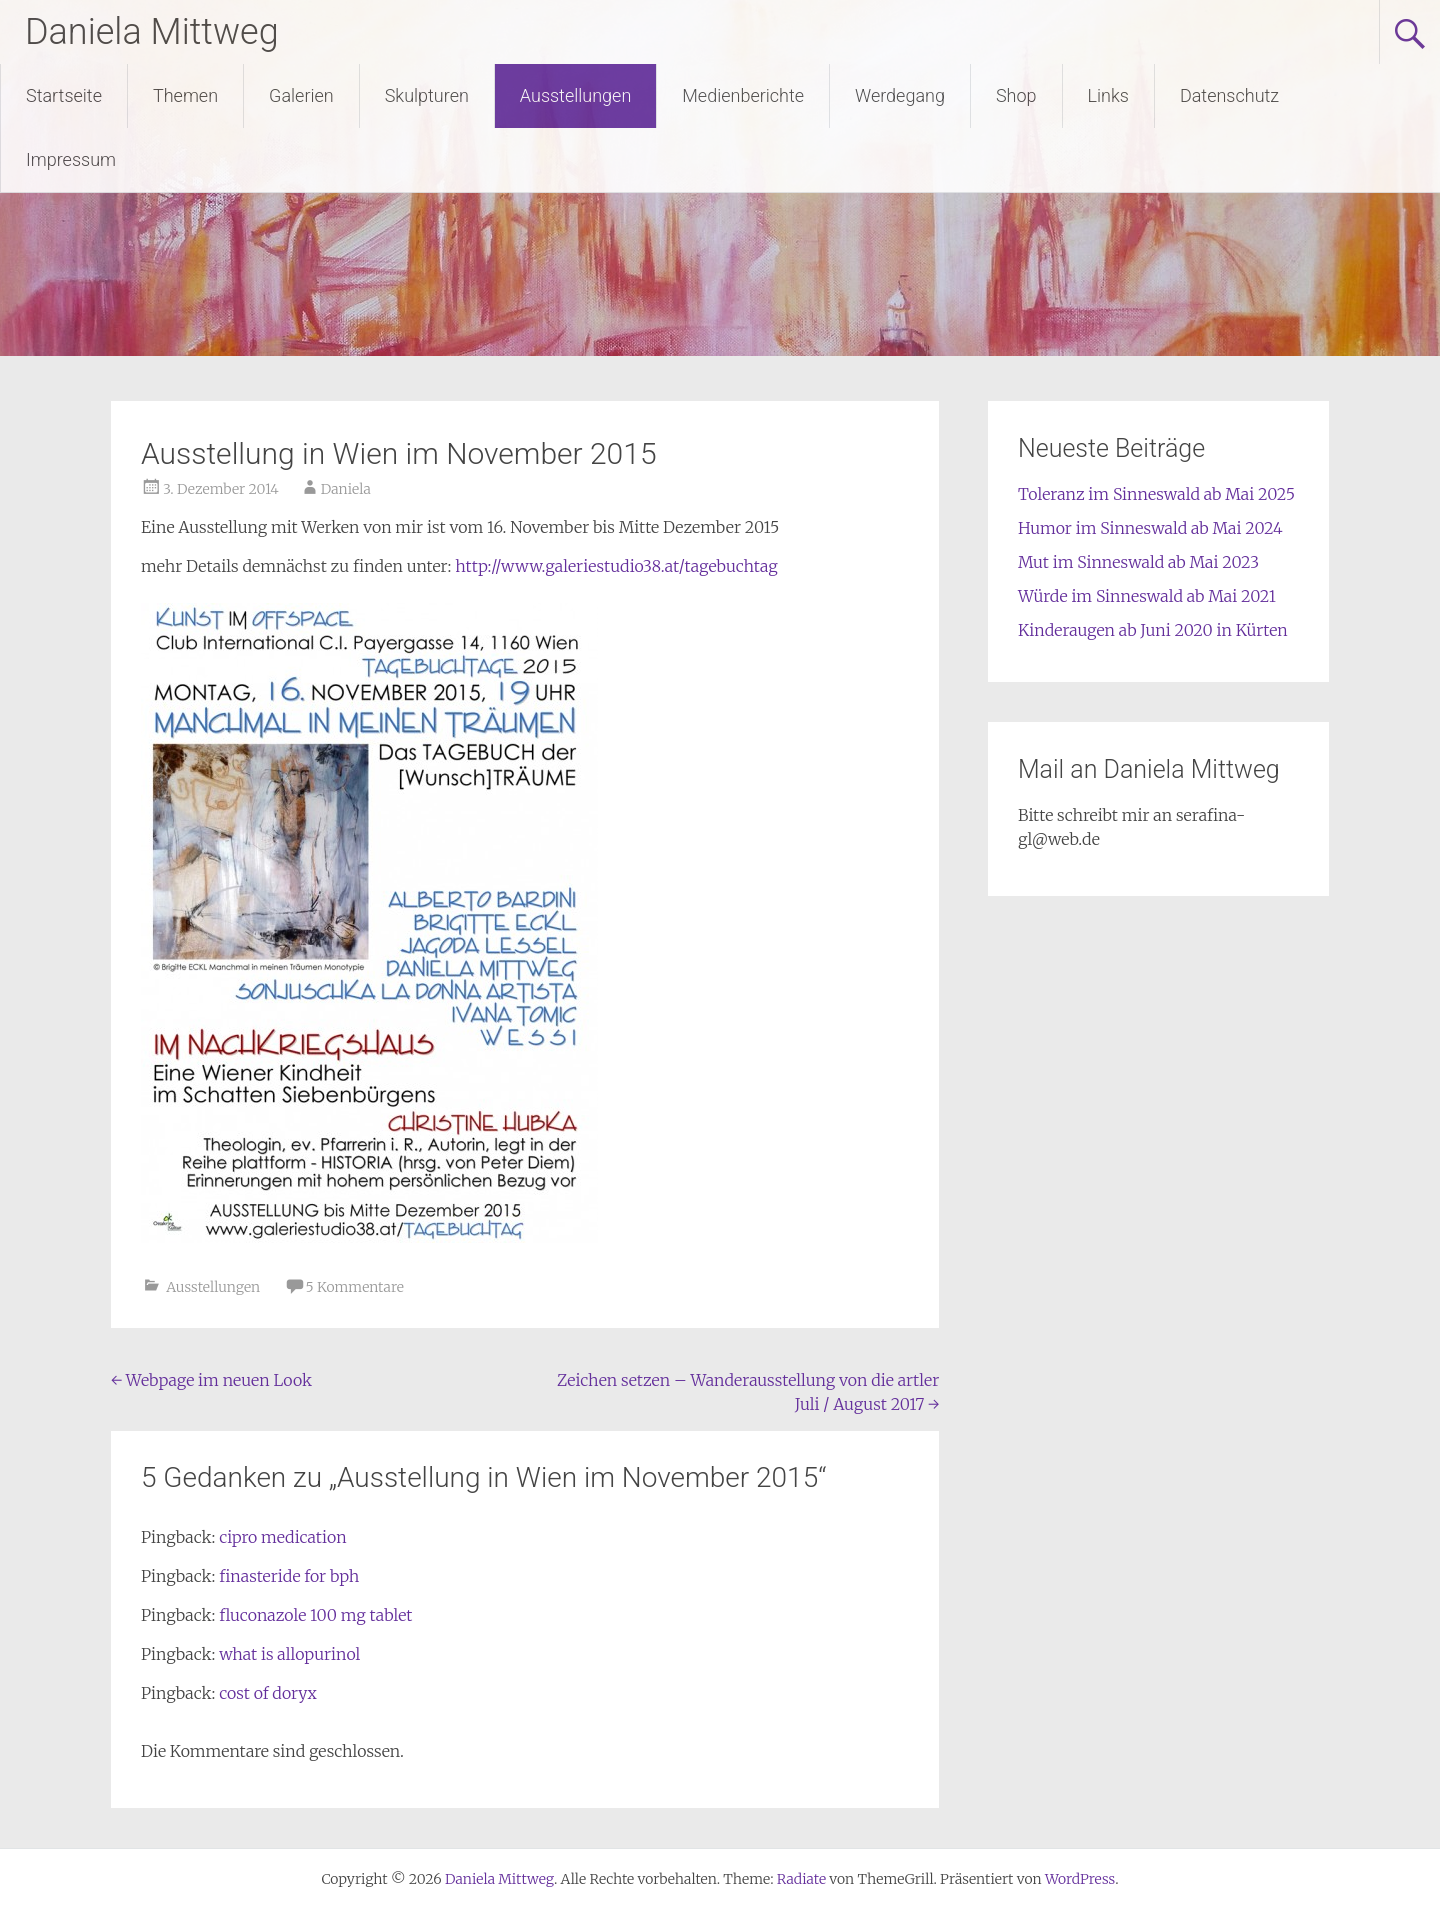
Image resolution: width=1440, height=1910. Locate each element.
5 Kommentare (355, 1287)
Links (1108, 95)
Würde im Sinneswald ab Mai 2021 (1147, 596)
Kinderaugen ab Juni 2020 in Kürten (1153, 630)
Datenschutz (1229, 95)
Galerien (301, 95)
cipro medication (283, 1537)
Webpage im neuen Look (211, 1380)
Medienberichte (743, 95)
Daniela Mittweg (152, 32)
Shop (1016, 95)
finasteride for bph (289, 1576)
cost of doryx (268, 1693)
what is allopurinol (289, 1654)
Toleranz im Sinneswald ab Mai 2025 (1156, 494)
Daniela (346, 489)
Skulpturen (427, 95)
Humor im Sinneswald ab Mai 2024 (1150, 528)
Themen (185, 95)
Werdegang (900, 95)
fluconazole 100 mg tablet (315, 1615)
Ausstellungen (575, 95)
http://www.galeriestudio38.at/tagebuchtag (614, 566)
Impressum (71, 159)
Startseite (64, 95)
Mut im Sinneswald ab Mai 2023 (1138, 562)
